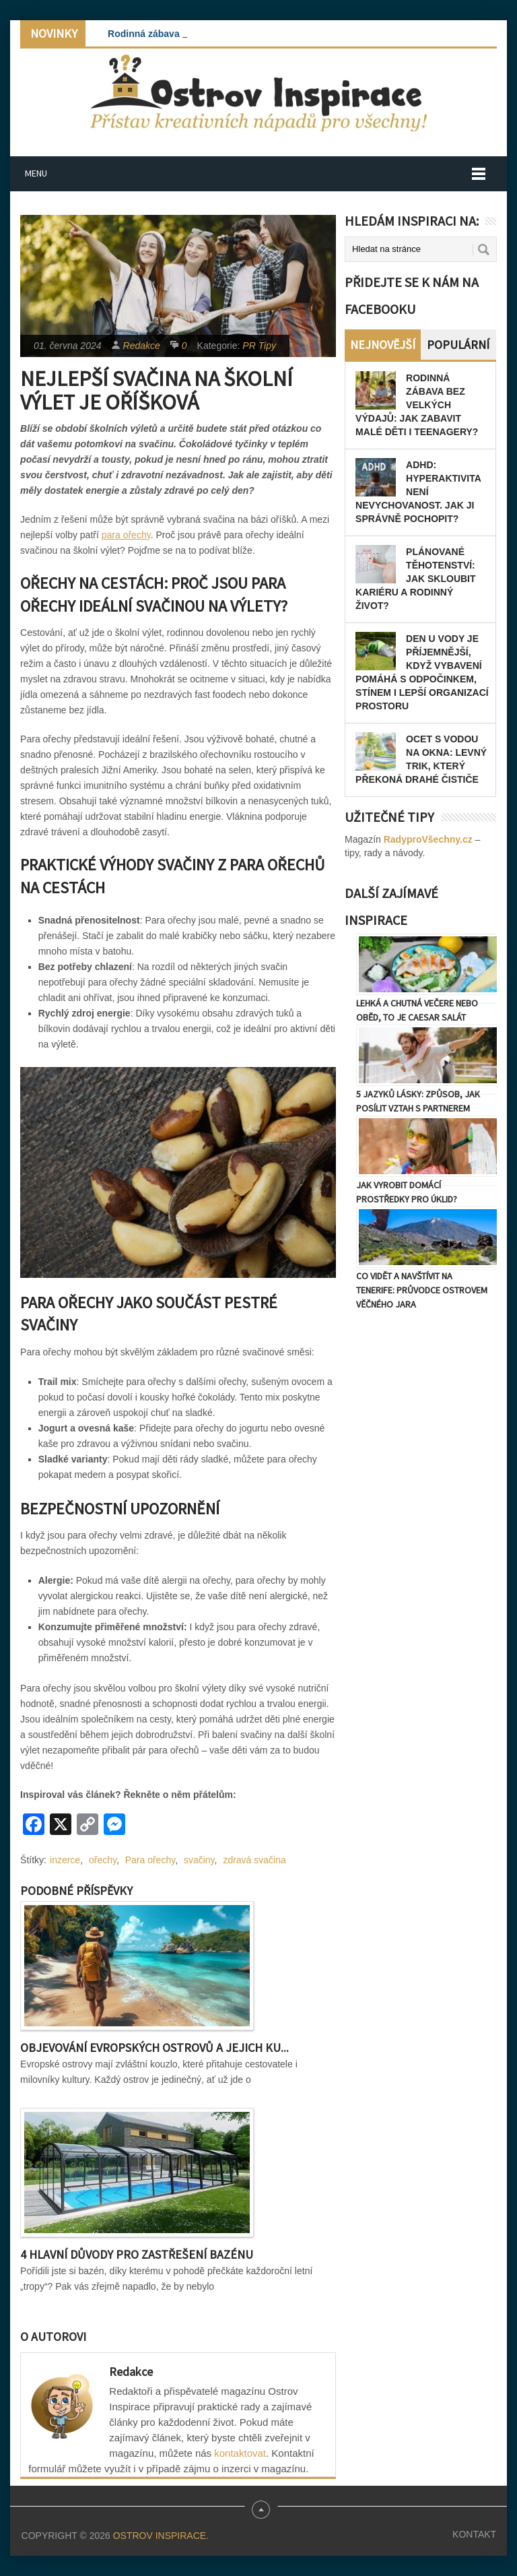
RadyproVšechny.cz (428, 839)
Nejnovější (382, 344)
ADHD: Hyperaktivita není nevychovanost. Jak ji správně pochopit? (418, 491)
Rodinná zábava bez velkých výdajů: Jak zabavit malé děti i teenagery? (416, 405)
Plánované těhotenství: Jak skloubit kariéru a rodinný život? (415, 578)
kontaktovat (240, 2453)
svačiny (199, 1860)
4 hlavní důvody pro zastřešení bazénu (136, 2254)
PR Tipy (259, 345)
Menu (36, 173)
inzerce (65, 1860)
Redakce (141, 345)
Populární (458, 344)
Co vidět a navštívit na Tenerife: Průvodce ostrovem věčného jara (421, 1290)
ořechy (102, 1860)
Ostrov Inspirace (159, 2535)
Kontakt (474, 2534)
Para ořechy (150, 1860)
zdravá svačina (254, 1860)
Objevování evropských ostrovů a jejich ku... (154, 2047)
